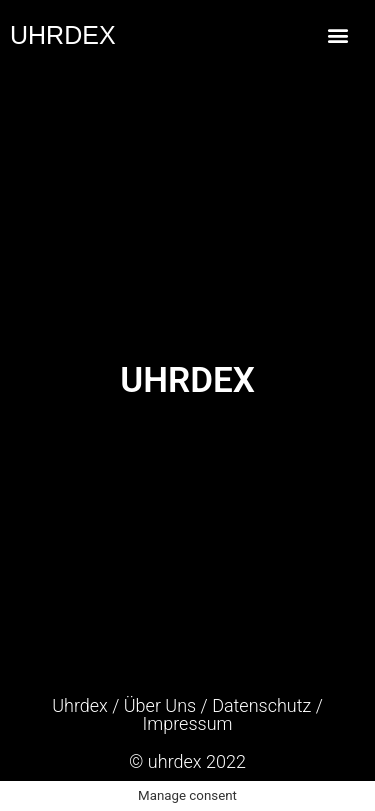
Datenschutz (261, 705)
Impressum (187, 723)
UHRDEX (63, 35)
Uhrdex (80, 705)
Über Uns (160, 705)
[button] (337, 35)
